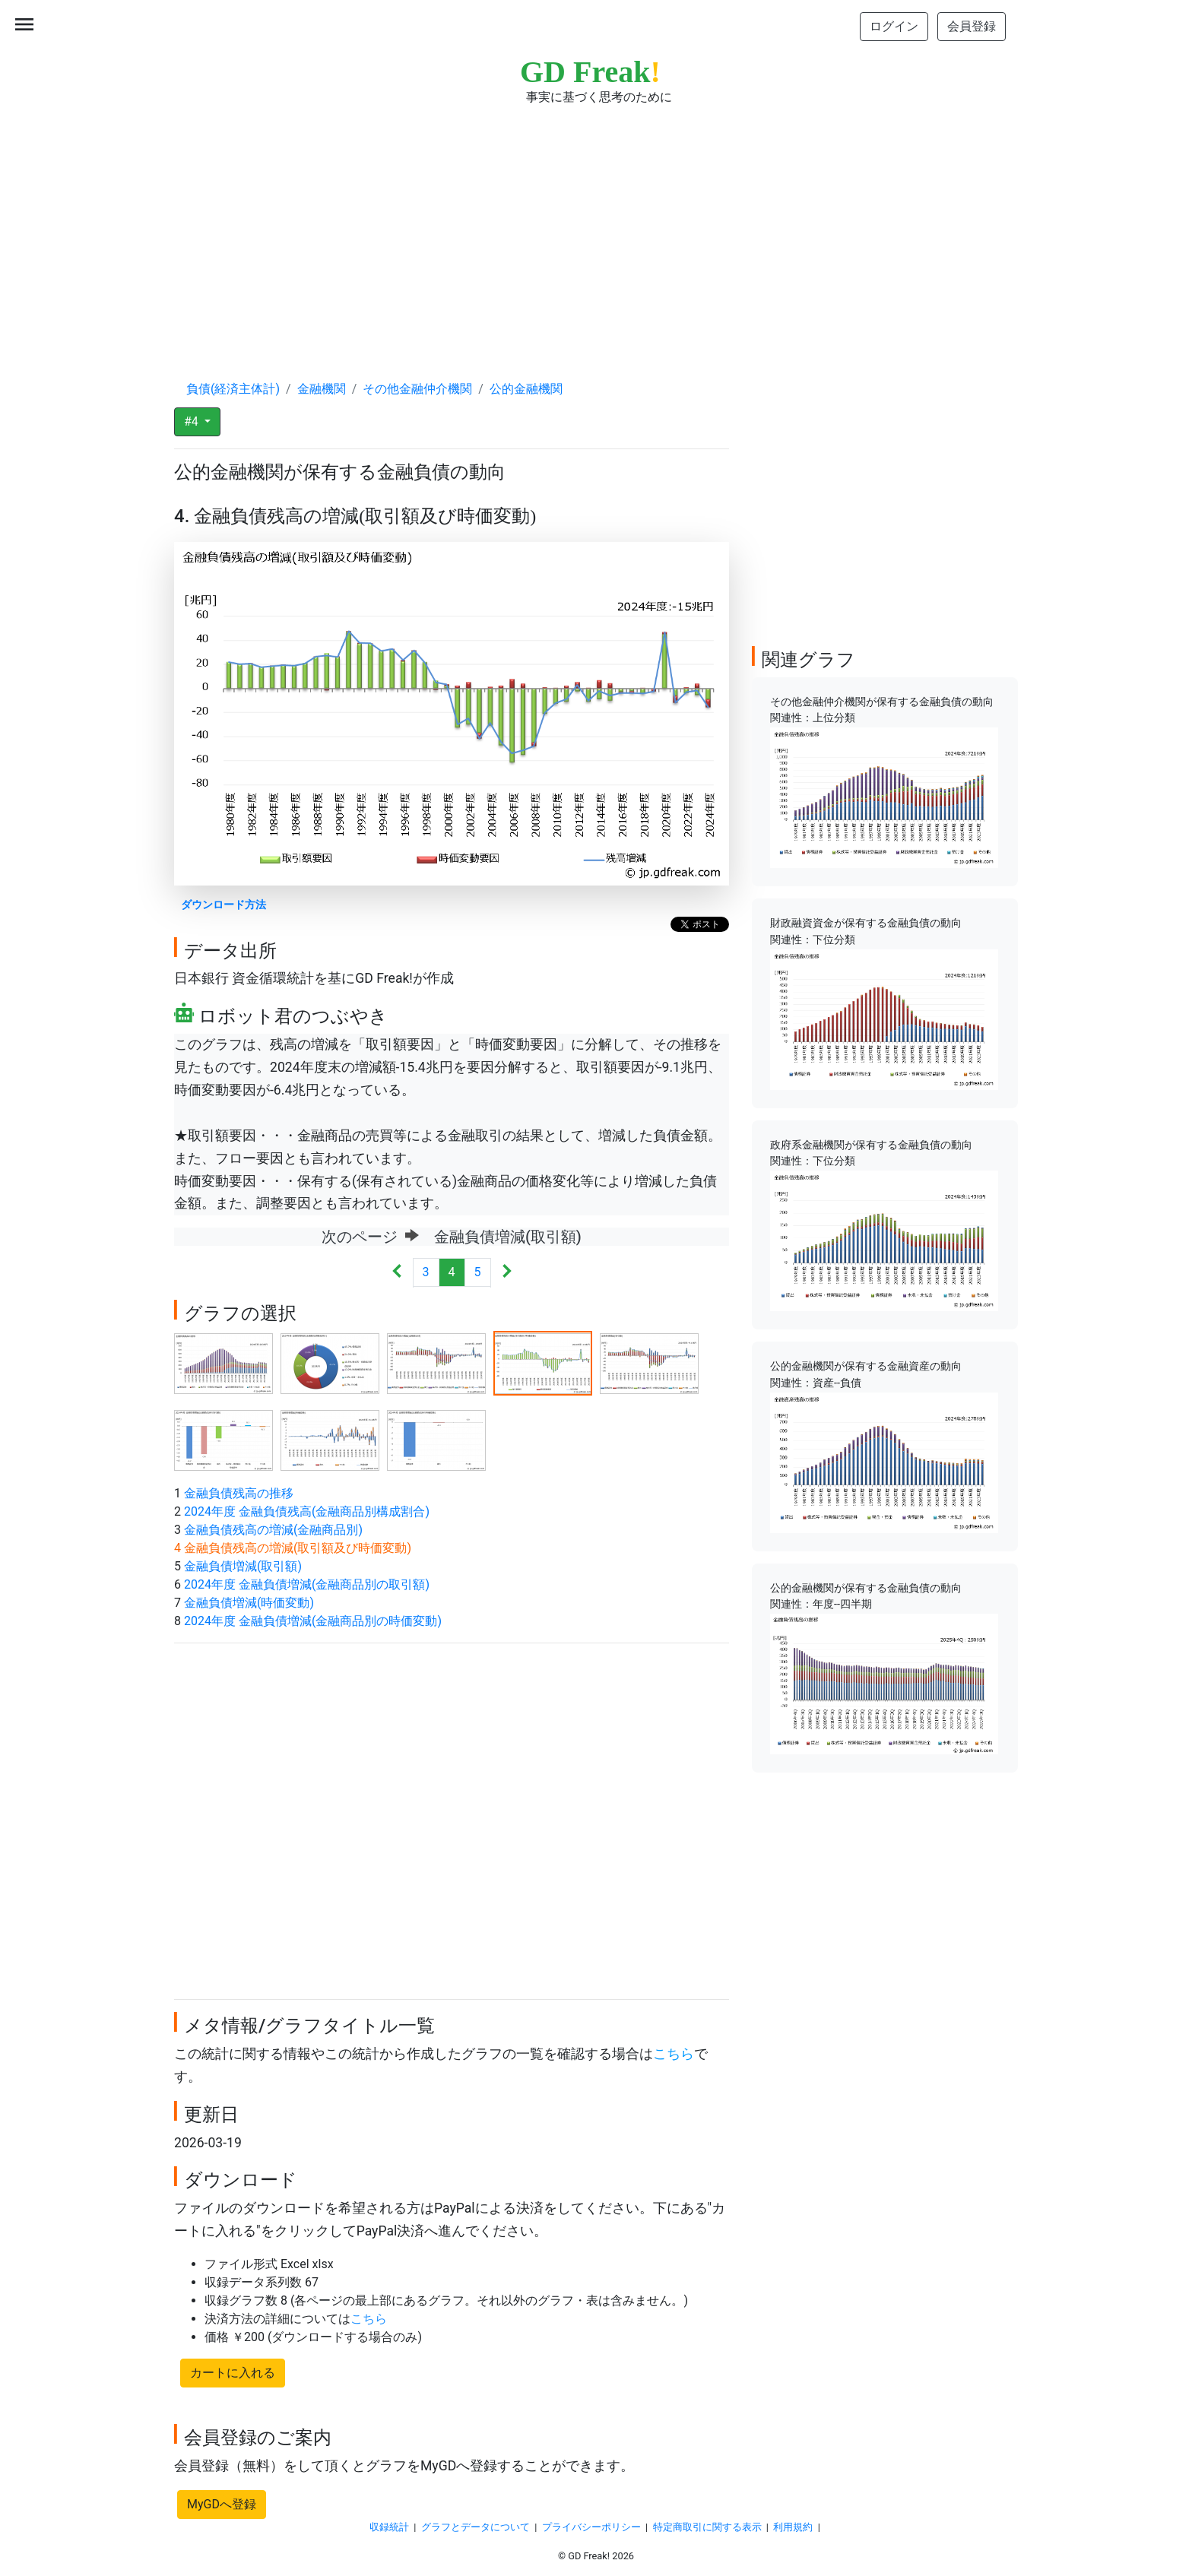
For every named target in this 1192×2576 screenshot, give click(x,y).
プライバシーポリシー (591, 2527)
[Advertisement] (596, 228)
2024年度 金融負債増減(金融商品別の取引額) (307, 1584)
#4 (192, 421)
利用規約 (793, 2527)
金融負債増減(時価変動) (249, 1602)
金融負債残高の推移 (238, 1493)
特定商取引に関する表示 (707, 2527)
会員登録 (971, 26)
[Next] (506, 1273)
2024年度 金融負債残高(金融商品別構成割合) (307, 1511)
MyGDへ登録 (221, 2504)
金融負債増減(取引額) (243, 1566)
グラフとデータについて (475, 2527)
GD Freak (590, 72)
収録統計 (389, 2527)
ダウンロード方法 (223, 904)
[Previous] (397, 1273)
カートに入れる (232, 2372)
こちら (673, 2053)
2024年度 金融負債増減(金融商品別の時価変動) (313, 1621)
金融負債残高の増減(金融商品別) (273, 1529)
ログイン (894, 26)
